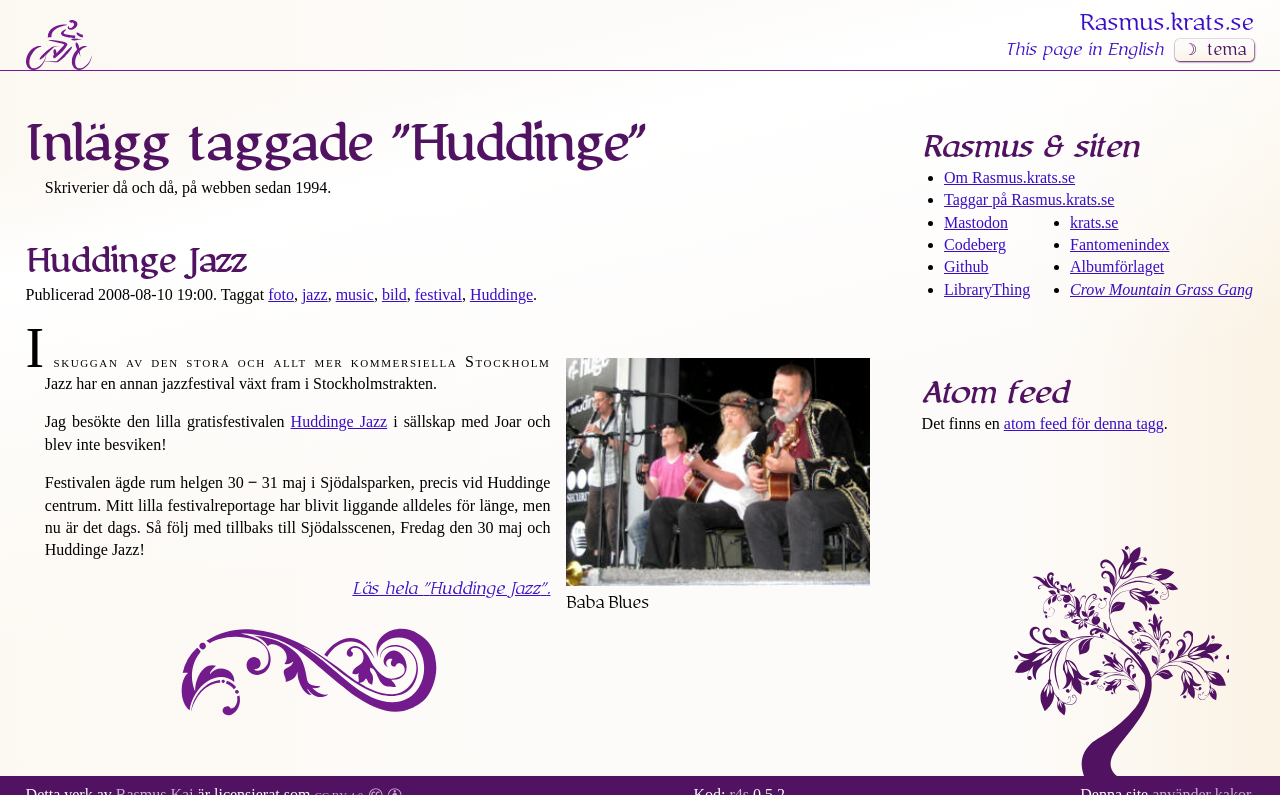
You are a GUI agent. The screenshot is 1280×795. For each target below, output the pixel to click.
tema (1226, 50)
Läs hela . (451, 589)
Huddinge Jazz (136, 261)
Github (966, 266)
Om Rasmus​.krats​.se (1009, 177)
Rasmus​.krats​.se (1167, 23)
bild (394, 294)
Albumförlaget (1117, 266)
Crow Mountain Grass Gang (1161, 289)
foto (281, 294)
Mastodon (976, 222)
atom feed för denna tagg (1084, 423)
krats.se (1094, 222)
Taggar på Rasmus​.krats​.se (1029, 199)
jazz (315, 294)
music (355, 294)
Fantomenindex (1120, 244)
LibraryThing (987, 289)
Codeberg (975, 244)
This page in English (1084, 50)
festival (438, 294)
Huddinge (501, 294)
